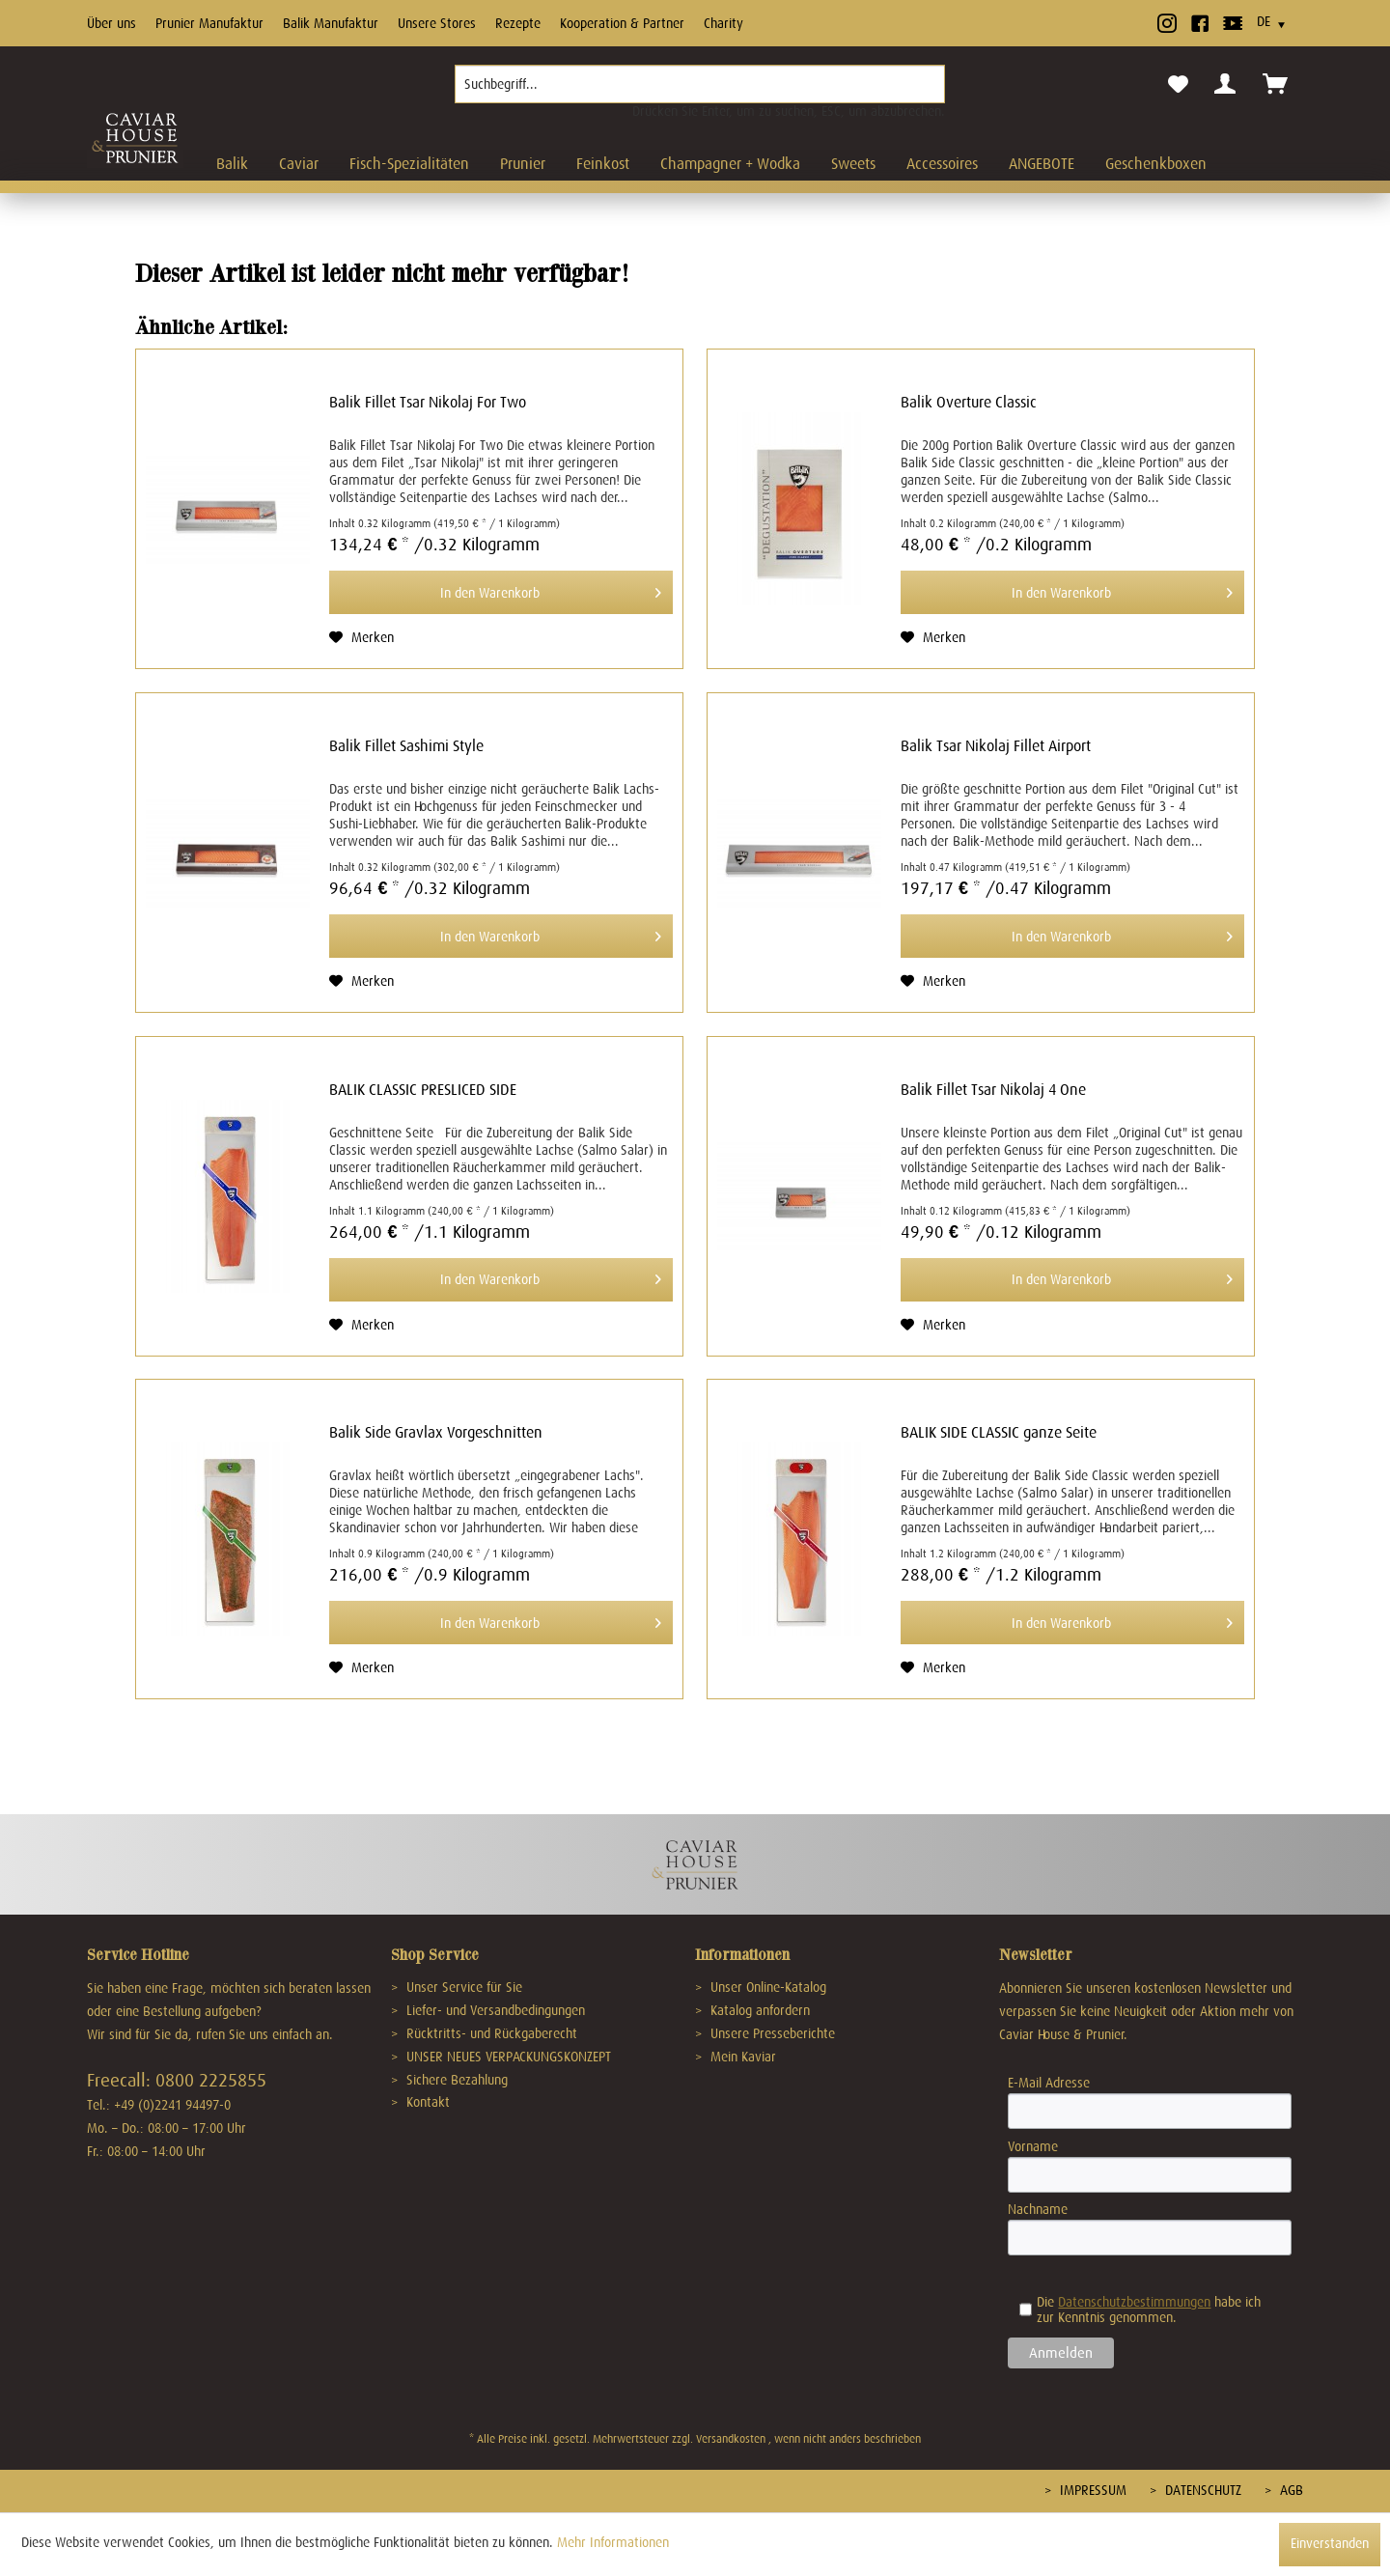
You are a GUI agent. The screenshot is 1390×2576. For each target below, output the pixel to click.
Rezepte (518, 23)
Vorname (1033, 2146)
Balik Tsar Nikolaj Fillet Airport (996, 746)
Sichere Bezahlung (455, 2079)
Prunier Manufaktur (209, 23)
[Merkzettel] (1178, 85)
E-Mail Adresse (1049, 2082)
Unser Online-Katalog (766, 1987)
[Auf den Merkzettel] (361, 637)
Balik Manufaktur (330, 23)
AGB (1289, 2490)
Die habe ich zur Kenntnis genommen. (1140, 2309)
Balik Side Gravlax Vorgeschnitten (435, 1433)
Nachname (1038, 2209)
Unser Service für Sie (462, 1987)
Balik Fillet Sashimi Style (406, 746)
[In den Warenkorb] (501, 592)
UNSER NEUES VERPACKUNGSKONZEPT (507, 2056)
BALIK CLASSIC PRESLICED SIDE (422, 1090)
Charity (723, 23)
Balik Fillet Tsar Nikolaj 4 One (993, 1090)
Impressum (1091, 2490)
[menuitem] (700, 92)
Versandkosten (730, 2439)
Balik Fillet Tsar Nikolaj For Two (427, 402)
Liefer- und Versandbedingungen (494, 2010)
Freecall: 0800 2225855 (176, 2080)
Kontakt (426, 2102)
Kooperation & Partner (622, 23)
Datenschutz (1201, 2490)
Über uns (111, 23)
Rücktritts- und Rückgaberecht (490, 2033)
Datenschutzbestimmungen (1134, 2302)
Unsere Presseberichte (771, 2033)
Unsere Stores (437, 23)
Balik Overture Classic (969, 402)
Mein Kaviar (741, 2056)
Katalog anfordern (758, 2010)
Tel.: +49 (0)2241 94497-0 (159, 2105)
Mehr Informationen (613, 2542)
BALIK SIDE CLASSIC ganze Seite (999, 1433)
